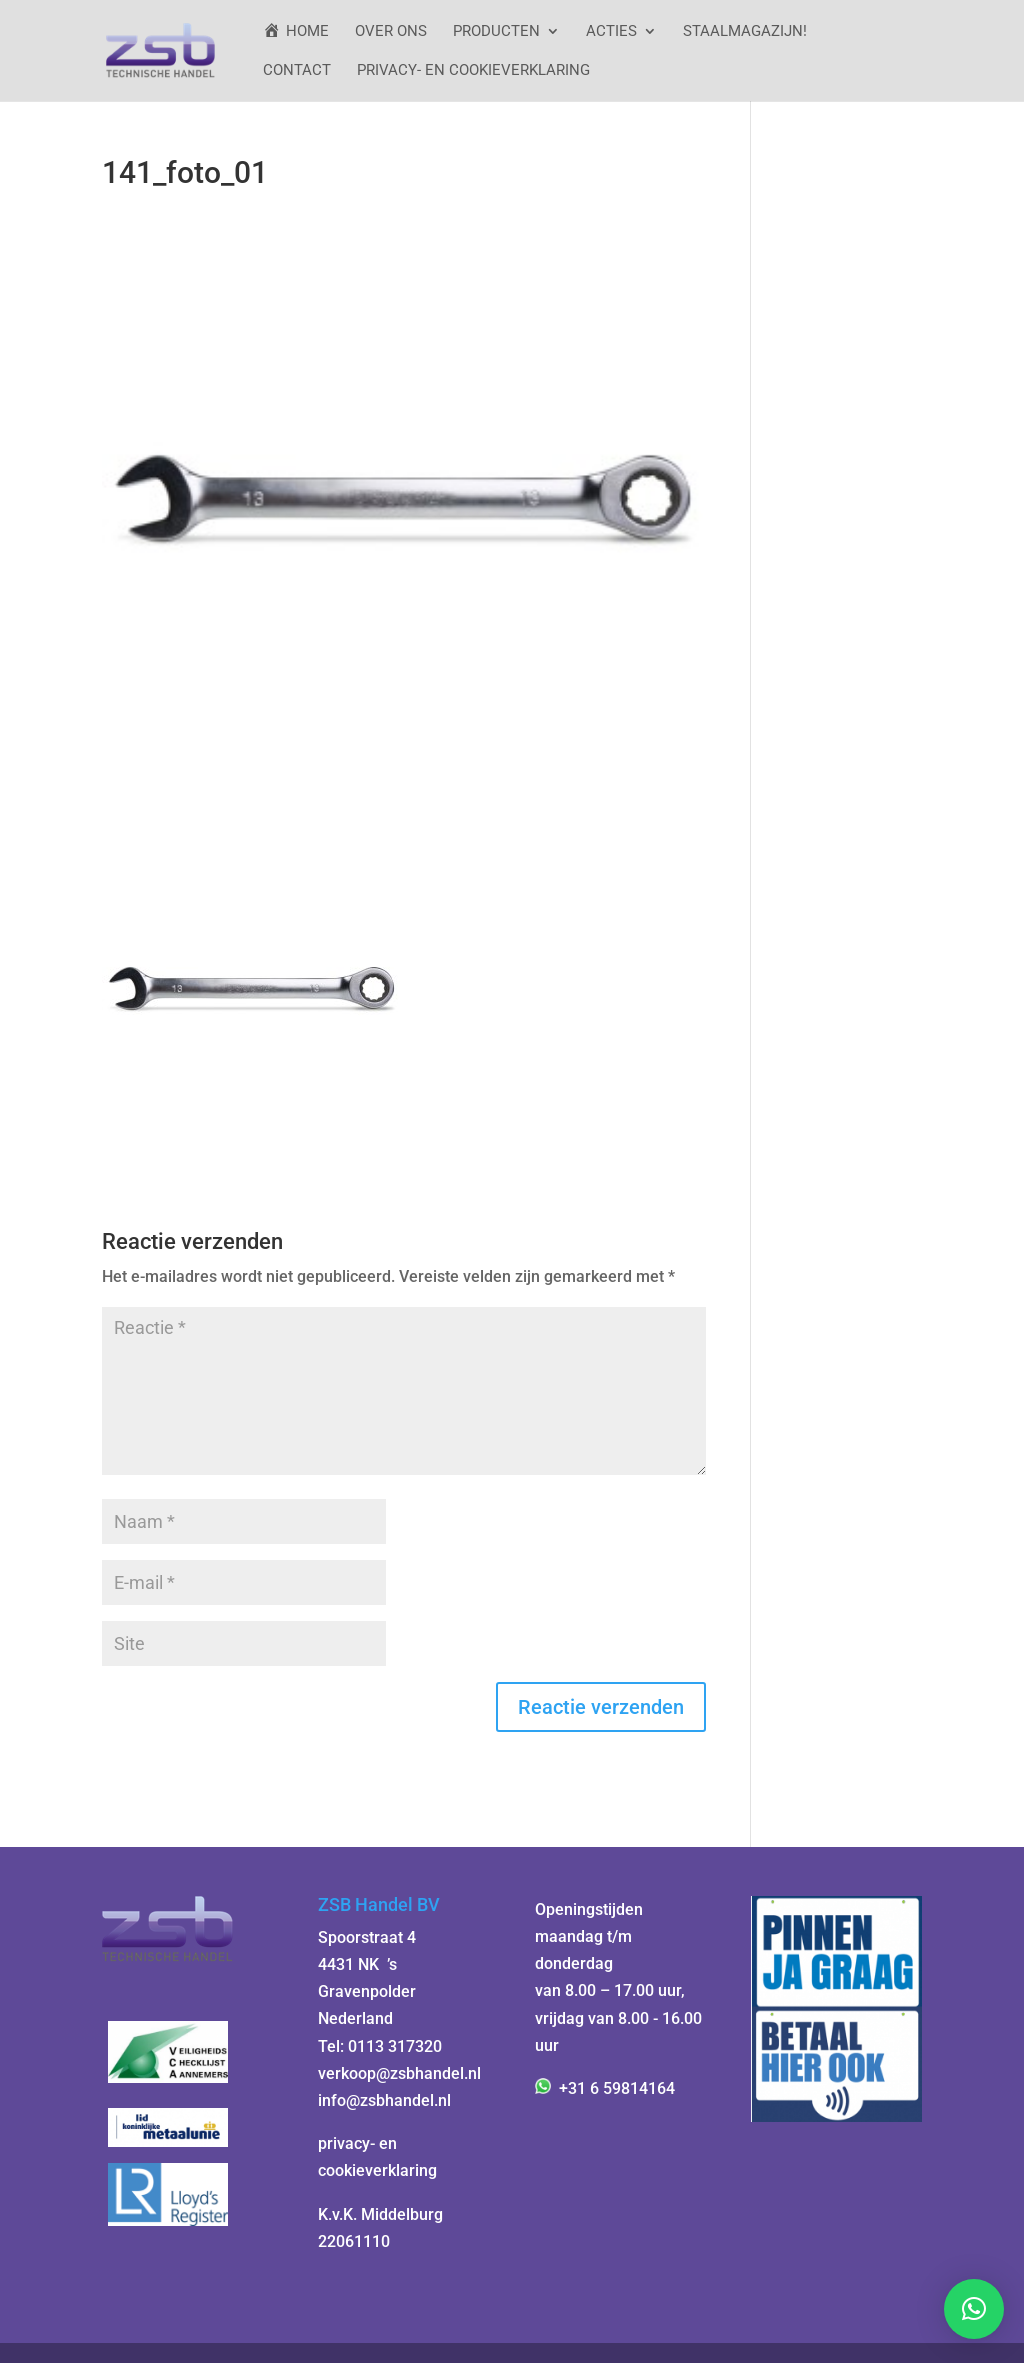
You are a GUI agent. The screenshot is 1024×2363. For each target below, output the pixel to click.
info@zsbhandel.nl (384, 2100)
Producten (496, 32)
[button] (974, 2309)
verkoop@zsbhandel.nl (399, 2073)
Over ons (391, 32)
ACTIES (611, 32)
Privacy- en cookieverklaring (473, 71)
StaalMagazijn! (745, 32)
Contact (297, 71)
